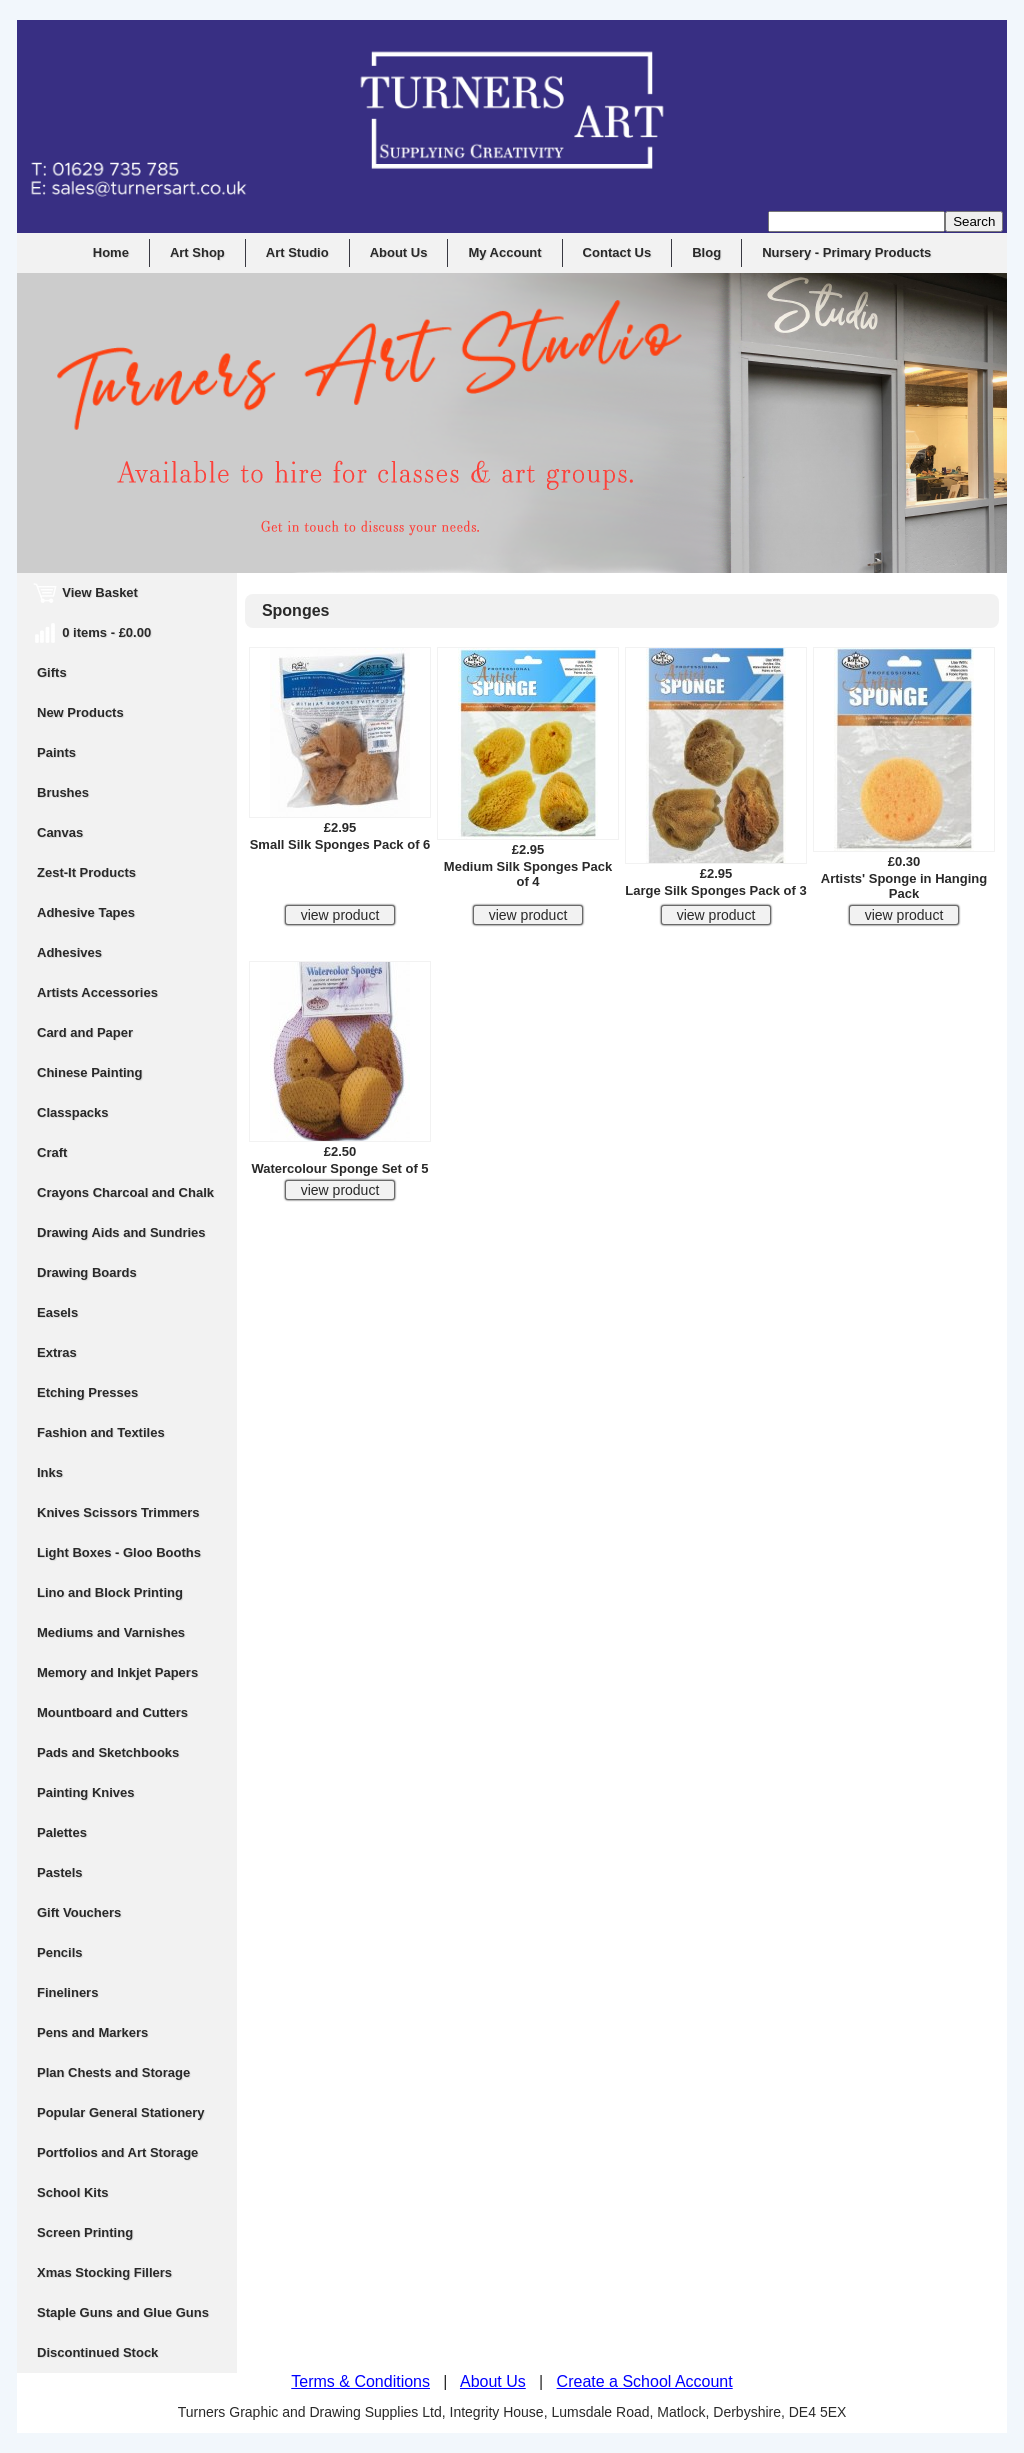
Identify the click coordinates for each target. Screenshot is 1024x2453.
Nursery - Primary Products (846, 252)
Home (111, 252)
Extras (57, 1352)
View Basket (87, 592)
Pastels (60, 1872)
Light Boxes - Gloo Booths (119, 1552)
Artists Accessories (97, 992)
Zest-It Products (86, 872)
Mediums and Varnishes (111, 1632)
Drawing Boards (87, 1272)
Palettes (62, 1832)
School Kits (73, 2192)
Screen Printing (85, 2232)
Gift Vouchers (79, 1912)
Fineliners (67, 1992)
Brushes (63, 792)
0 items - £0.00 (94, 632)
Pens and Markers (92, 2032)
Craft (52, 1152)
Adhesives (69, 952)
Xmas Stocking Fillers (104, 2272)
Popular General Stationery (121, 2112)
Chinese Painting (89, 1072)
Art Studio (297, 252)
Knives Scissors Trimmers (118, 1512)
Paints (56, 752)
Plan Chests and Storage (113, 2072)
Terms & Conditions (360, 2381)
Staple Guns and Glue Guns (123, 2312)
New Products (80, 712)
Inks (50, 1472)
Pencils (60, 1952)
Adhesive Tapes (86, 912)
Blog (706, 252)
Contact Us (617, 252)
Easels (57, 1312)
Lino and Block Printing (110, 1592)
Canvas (60, 832)
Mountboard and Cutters (112, 1712)
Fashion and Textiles (101, 1432)
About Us (399, 252)
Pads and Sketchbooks (108, 1752)
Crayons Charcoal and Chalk (125, 1192)
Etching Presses (87, 1392)
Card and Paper (85, 1032)
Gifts (52, 672)
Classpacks (73, 1112)
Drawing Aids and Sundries (121, 1232)
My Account (504, 252)
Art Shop (197, 252)
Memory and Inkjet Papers (117, 1672)
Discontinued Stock (97, 2352)
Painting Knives (86, 1792)
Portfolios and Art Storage (117, 2152)
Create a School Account (645, 2381)
